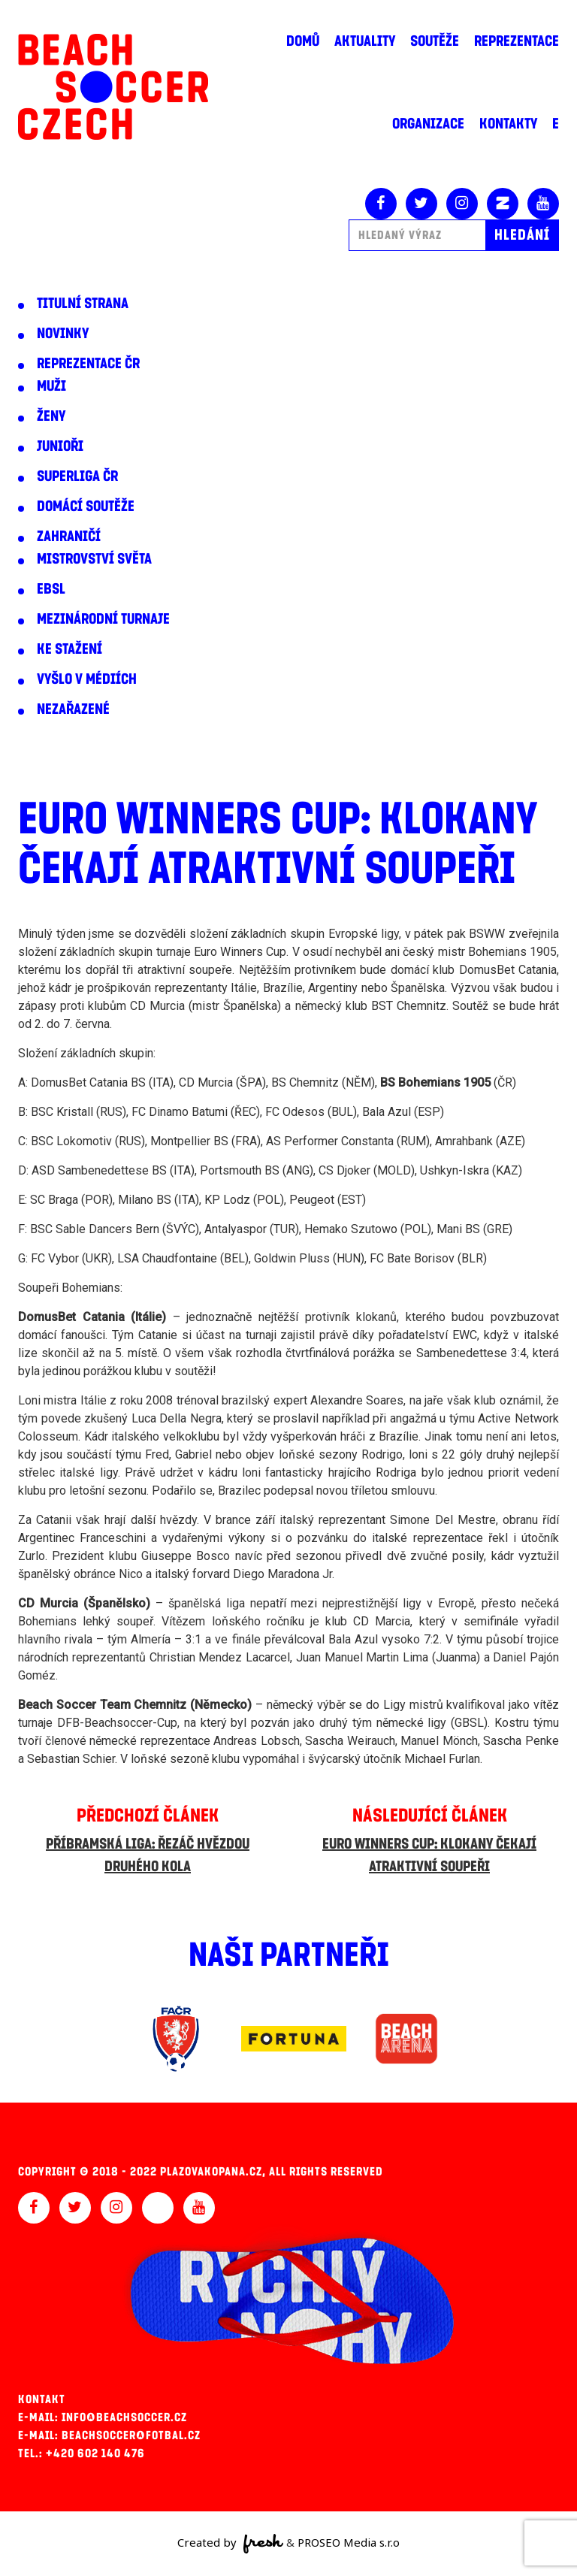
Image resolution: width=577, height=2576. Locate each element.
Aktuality (364, 41)
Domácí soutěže (85, 506)
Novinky (63, 333)
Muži (51, 386)
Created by (230, 2543)
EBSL (51, 589)
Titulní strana (82, 303)
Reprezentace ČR (88, 363)
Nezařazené (73, 709)
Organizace (428, 124)
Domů (302, 41)
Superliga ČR (77, 476)
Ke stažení (69, 649)
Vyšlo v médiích (87, 679)
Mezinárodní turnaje (103, 619)
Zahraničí (69, 536)
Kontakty (508, 124)
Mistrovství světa (94, 559)
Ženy (51, 416)
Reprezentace (516, 41)
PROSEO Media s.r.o (349, 2542)
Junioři (60, 446)
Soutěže (434, 41)
